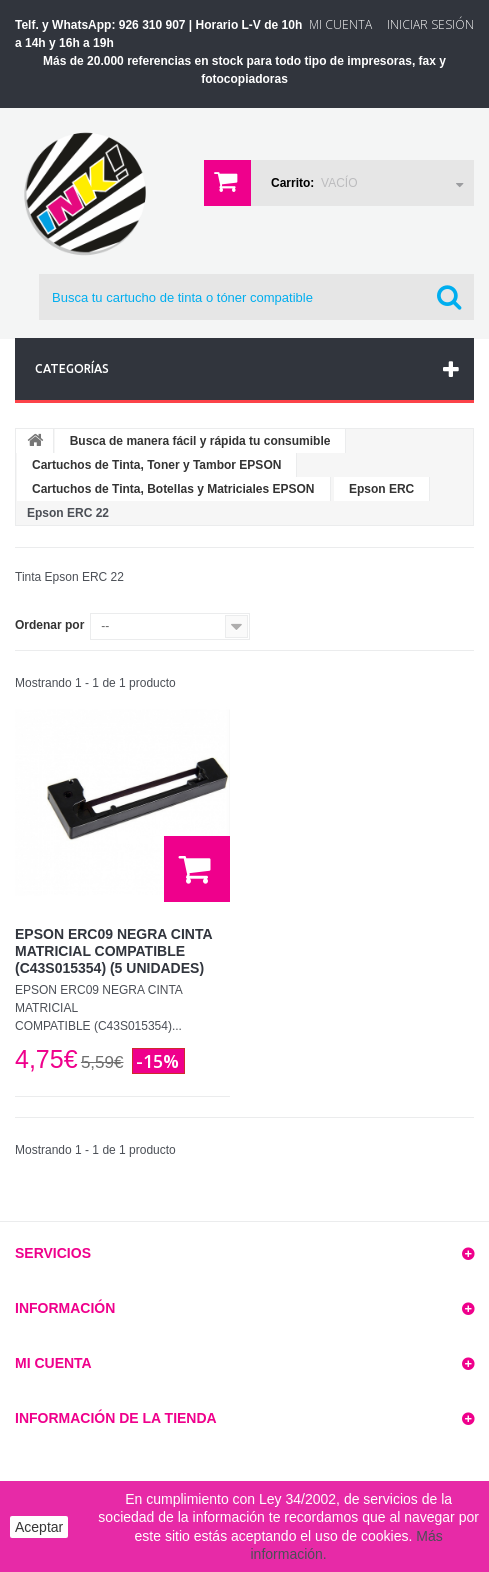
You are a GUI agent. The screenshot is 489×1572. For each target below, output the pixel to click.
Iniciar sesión (430, 24)
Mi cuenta (53, 1363)
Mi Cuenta (340, 24)
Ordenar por (49, 625)
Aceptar (39, 1527)
